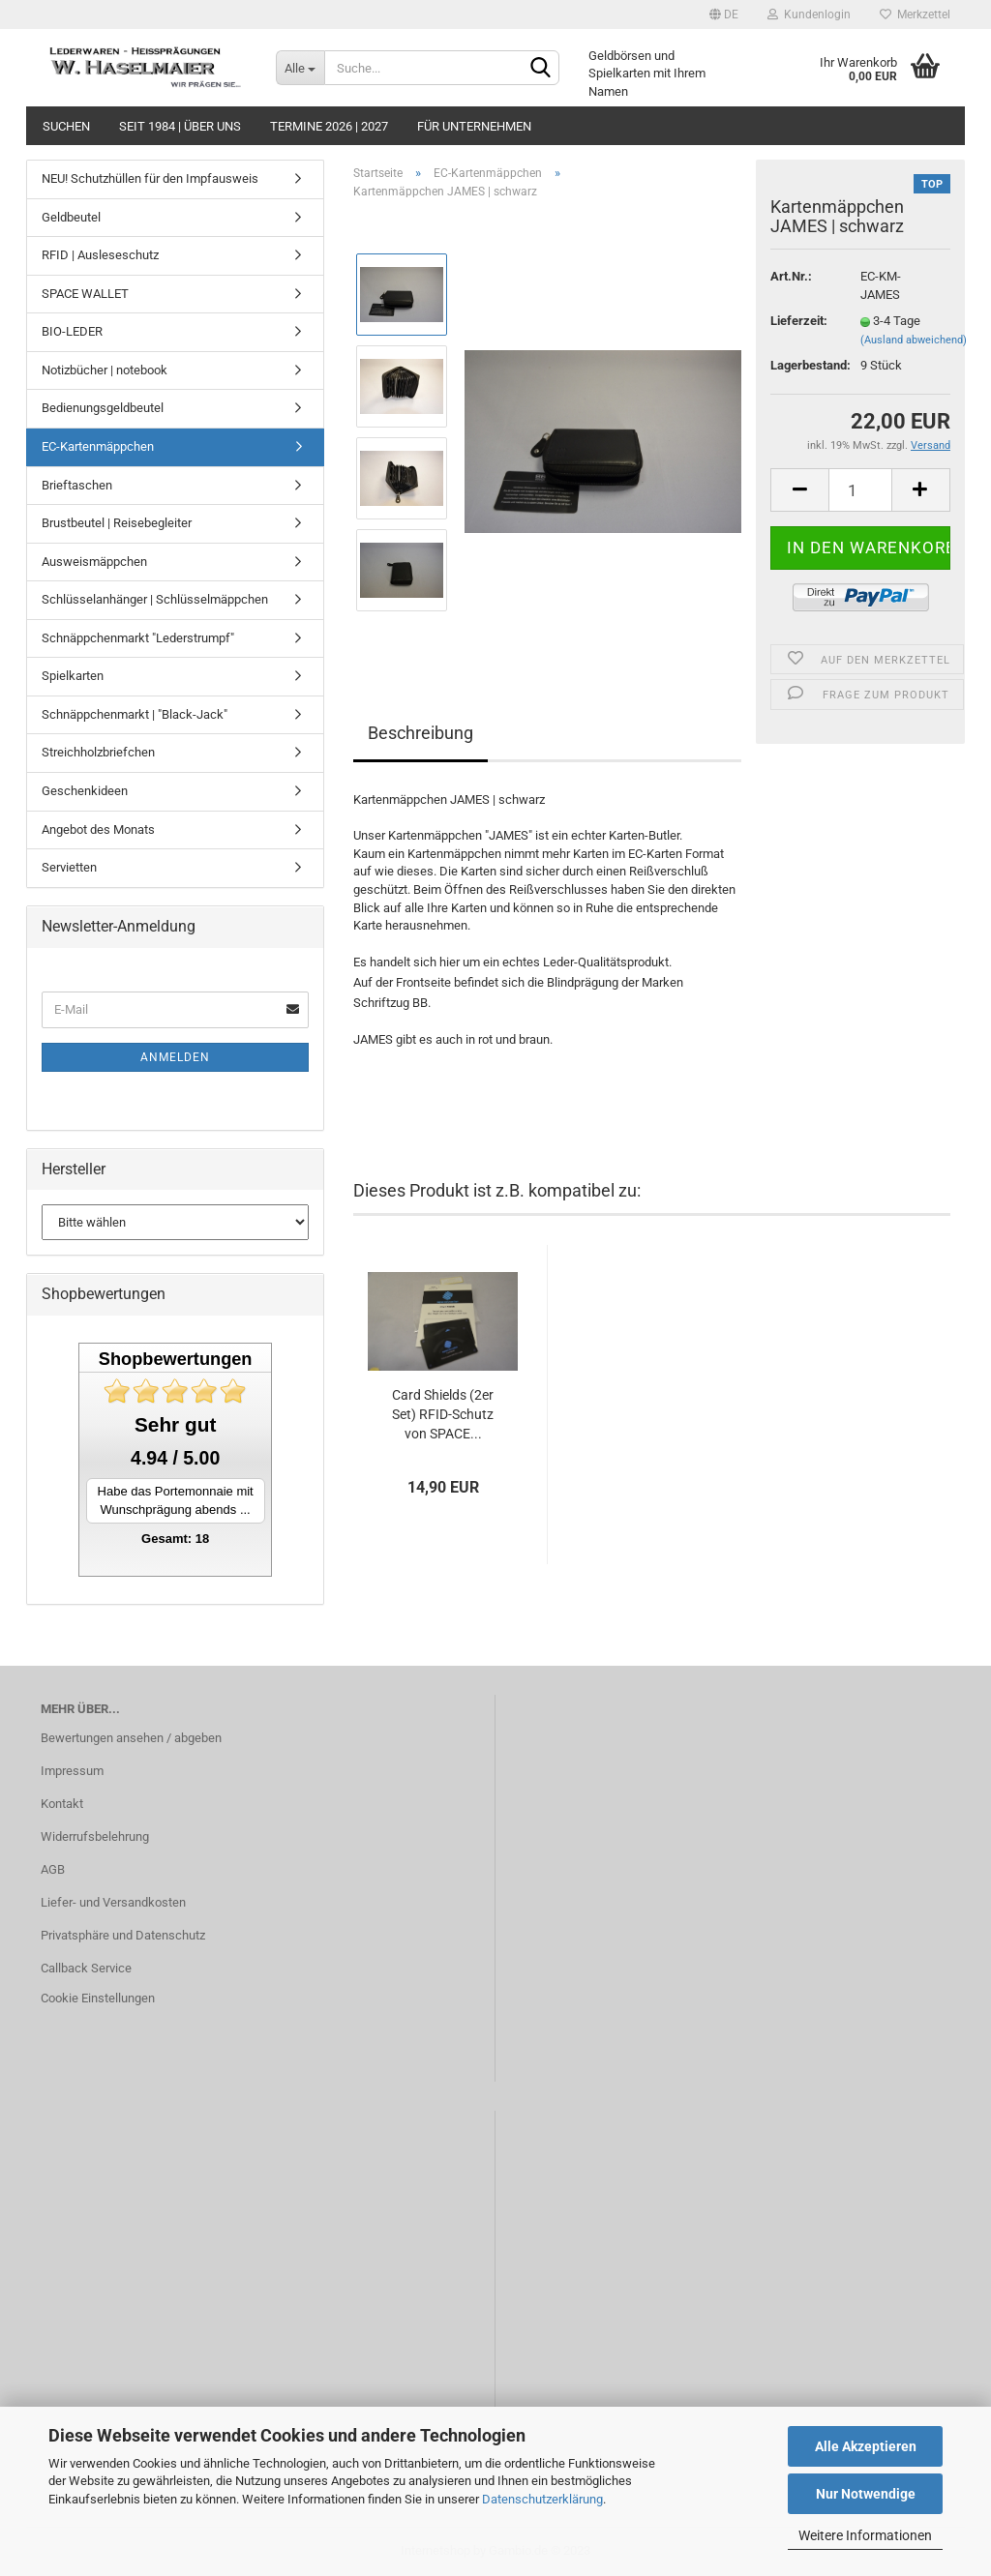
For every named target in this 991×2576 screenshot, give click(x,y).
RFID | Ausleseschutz (100, 255)
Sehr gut (175, 1424)
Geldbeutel (71, 217)
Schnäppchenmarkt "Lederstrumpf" (138, 638)
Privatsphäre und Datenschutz (123, 1935)
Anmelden (175, 1057)
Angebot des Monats (98, 829)
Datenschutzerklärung (542, 2499)
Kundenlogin (809, 14)
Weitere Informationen (865, 2535)
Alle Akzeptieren (865, 2446)
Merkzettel (915, 14)
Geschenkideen (85, 791)
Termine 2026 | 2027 (329, 126)
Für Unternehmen (474, 126)
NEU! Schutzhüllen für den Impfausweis (150, 178)
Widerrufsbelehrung (95, 1836)
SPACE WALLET (85, 293)
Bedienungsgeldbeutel (103, 407)
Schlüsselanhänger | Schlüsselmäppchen (155, 599)
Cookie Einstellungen (98, 1998)
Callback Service (86, 1968)
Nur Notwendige (866, 2494)
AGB (53, 1869)
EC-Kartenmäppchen (98, 446)
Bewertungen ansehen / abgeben (131, 1738)
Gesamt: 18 (175, 1538)
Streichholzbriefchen (98, 752)
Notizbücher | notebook (104, 370)
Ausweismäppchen (94, 561)
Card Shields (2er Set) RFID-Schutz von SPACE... (443, 1414)
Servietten (69, 867)
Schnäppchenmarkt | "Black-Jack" (134, 714)
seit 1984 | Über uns (180, 126)
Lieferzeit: (798, 320)
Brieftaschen (77, 485)
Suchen (66, 126)
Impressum (72, 1770)
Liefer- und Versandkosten (113, 1902)
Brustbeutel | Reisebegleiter (117, 523)
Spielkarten (73, 675)
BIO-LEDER (72, 331)
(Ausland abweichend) (913, 340)
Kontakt (62, 1803)
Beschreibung (420, 733)
